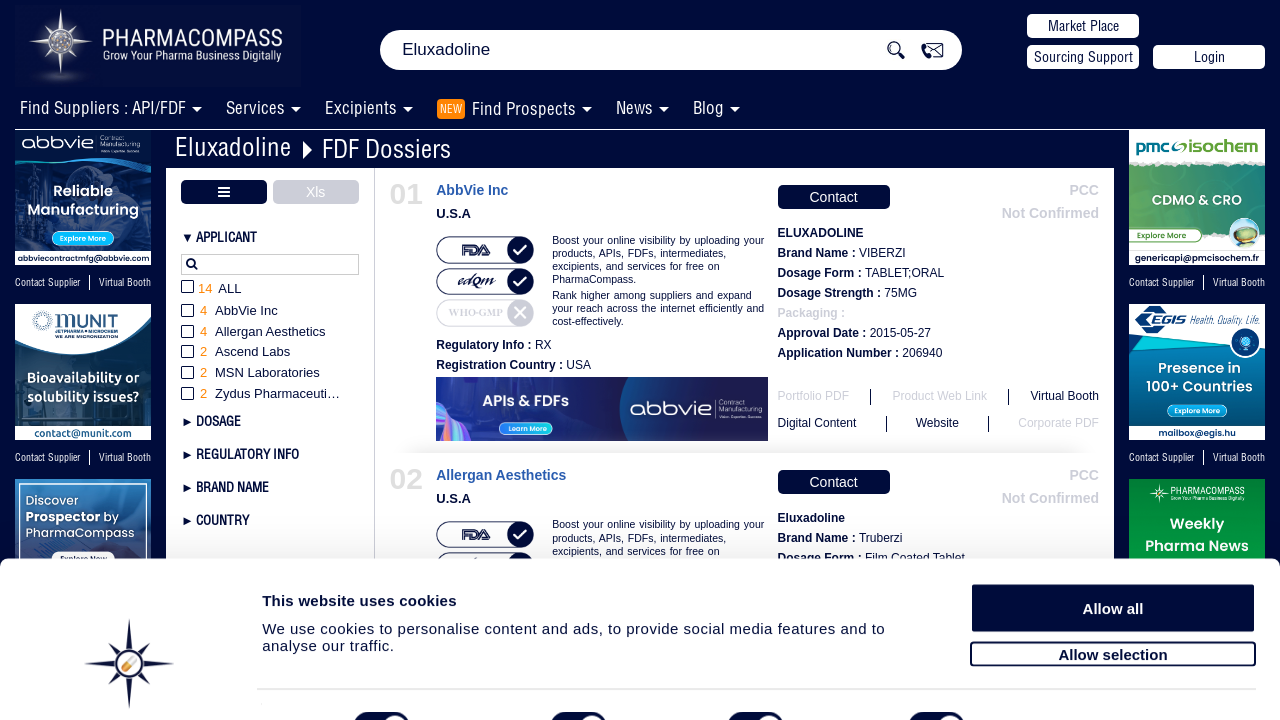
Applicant (226, 237)
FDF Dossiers (386, 148)
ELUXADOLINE (821, 233)
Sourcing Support (1083, 57)
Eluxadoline (233, 146)
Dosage (218, 421)
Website (937, 423)
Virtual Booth (125, 282)
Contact (833, 197)
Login (1209, 57)
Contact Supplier (47, 282)
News (634, 107)
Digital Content (817, 423)
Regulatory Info (247, 454)
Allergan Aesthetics (501, 475)
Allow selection (1112, 597)
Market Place (1083, 26)
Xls (315, 192)
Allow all (1113, 552)
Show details (1049, 681)
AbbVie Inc (472, 190)
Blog (708, 107)
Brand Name (232, 487)
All (211, 289)
